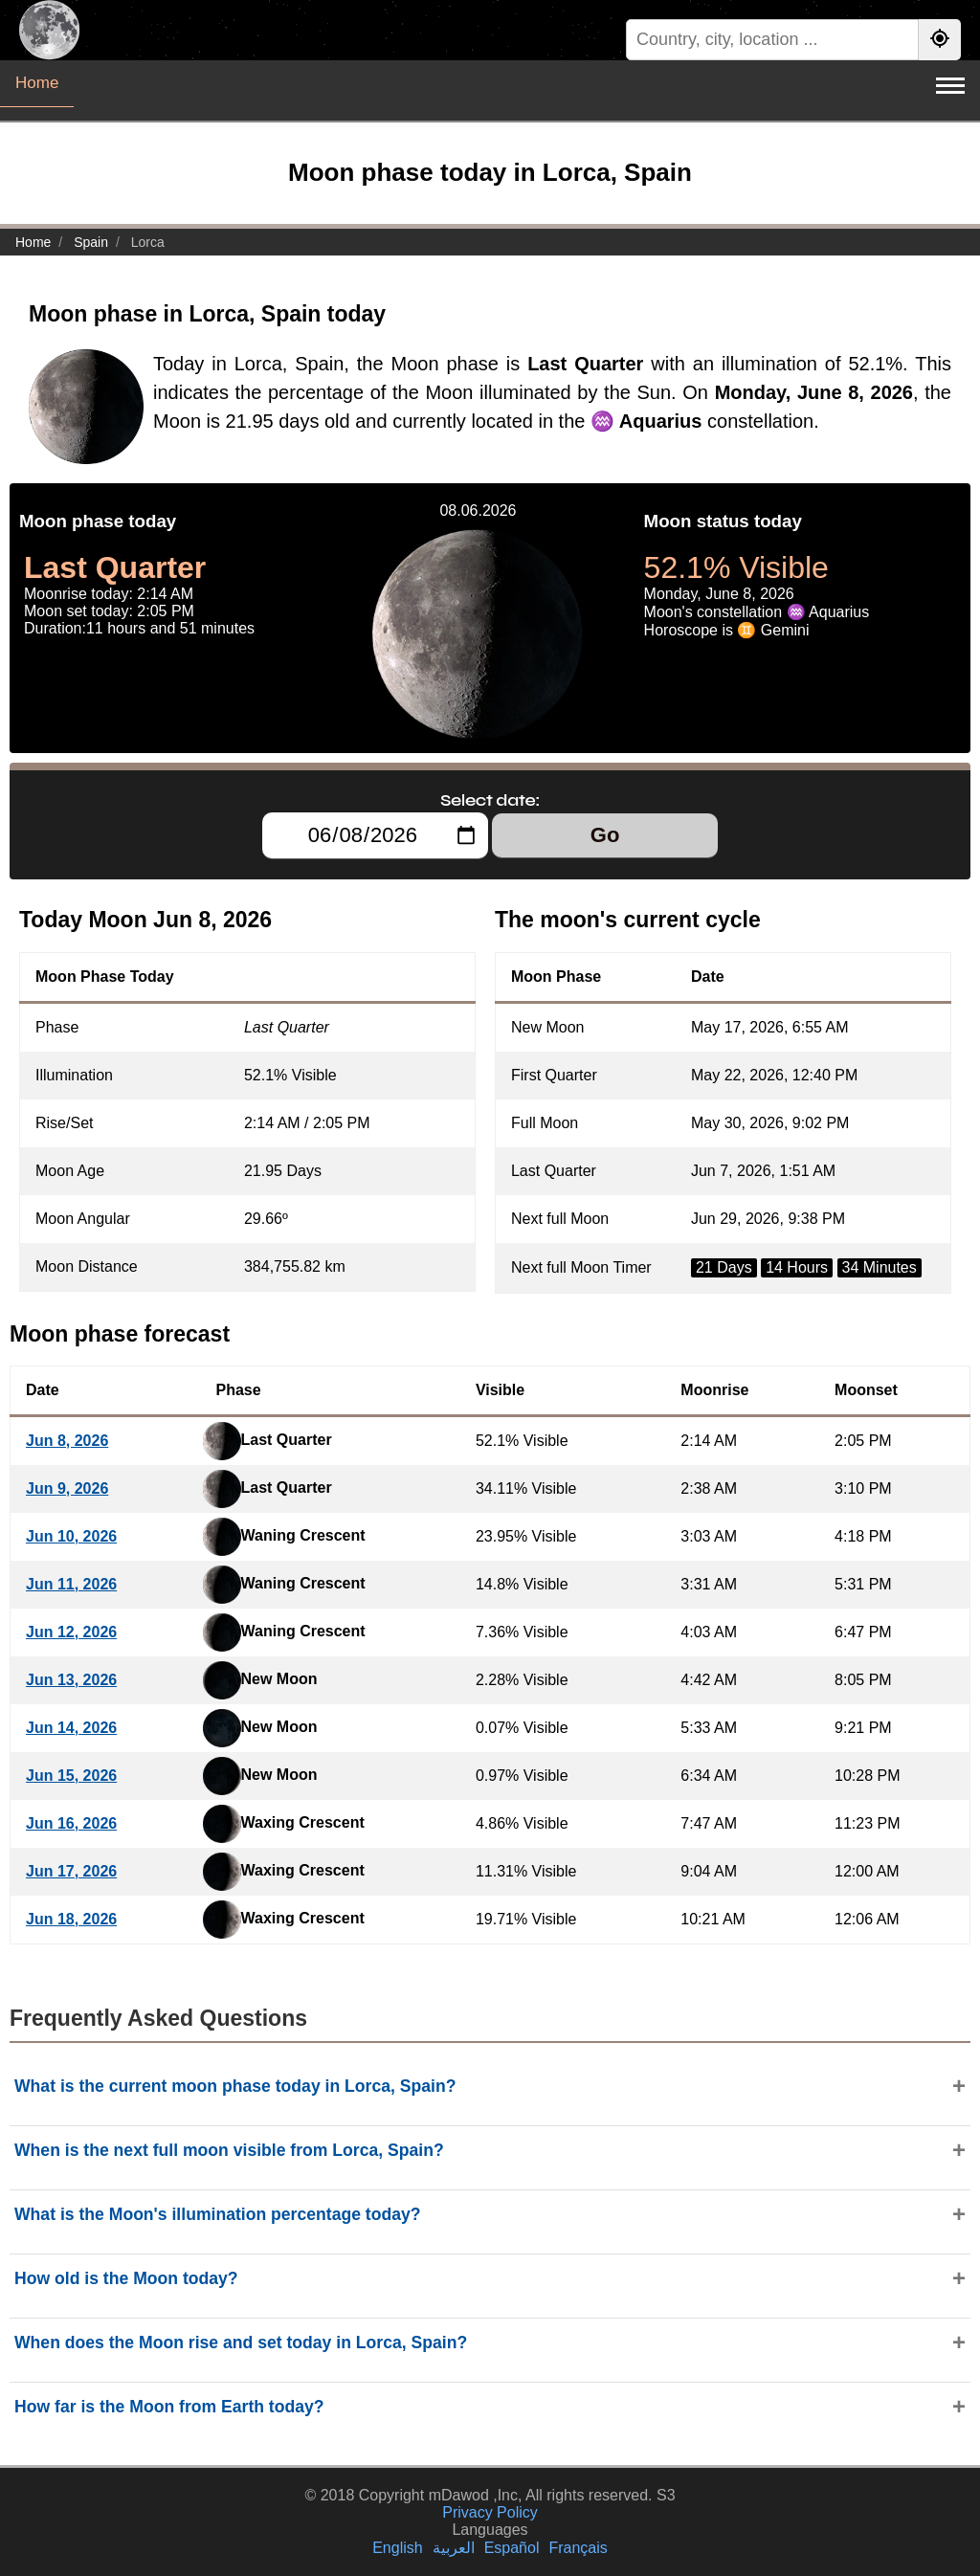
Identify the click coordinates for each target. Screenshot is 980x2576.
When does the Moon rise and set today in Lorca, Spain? (240, 2342)
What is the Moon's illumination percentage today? (217, 2214)
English (397, 2548)
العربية (454, 2548)
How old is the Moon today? (126, 2278)
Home (36, 83)
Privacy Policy (490, 2512)
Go (605, 835)
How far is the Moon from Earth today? (169, 2406)
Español (512, 2548)
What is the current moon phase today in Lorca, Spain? (235, 2086)
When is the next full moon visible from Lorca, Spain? (229, 2150)
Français (577, 2548)
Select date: (490, 800)
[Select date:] (375, 835)
